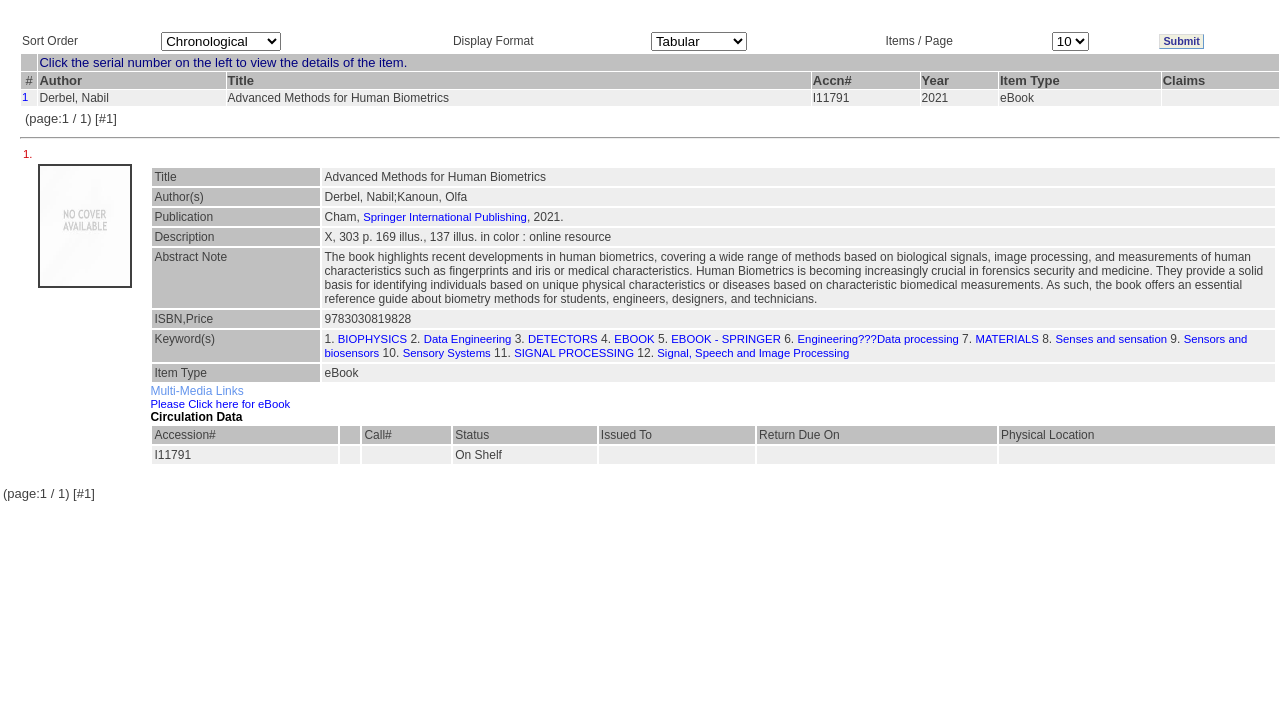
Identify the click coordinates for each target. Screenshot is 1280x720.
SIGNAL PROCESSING (574, 353)
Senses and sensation (1111, 339)
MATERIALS (1006, 339)
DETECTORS (563, 339)
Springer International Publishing (445, 217)
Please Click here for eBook (220, 404)
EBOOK (634, 339)
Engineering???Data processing (878, 339)
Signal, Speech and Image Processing (753, 353)
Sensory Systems (447, 353)
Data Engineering (468, 339)
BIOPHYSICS (372, 339)
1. (29, 154)
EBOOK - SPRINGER (726, 339)
